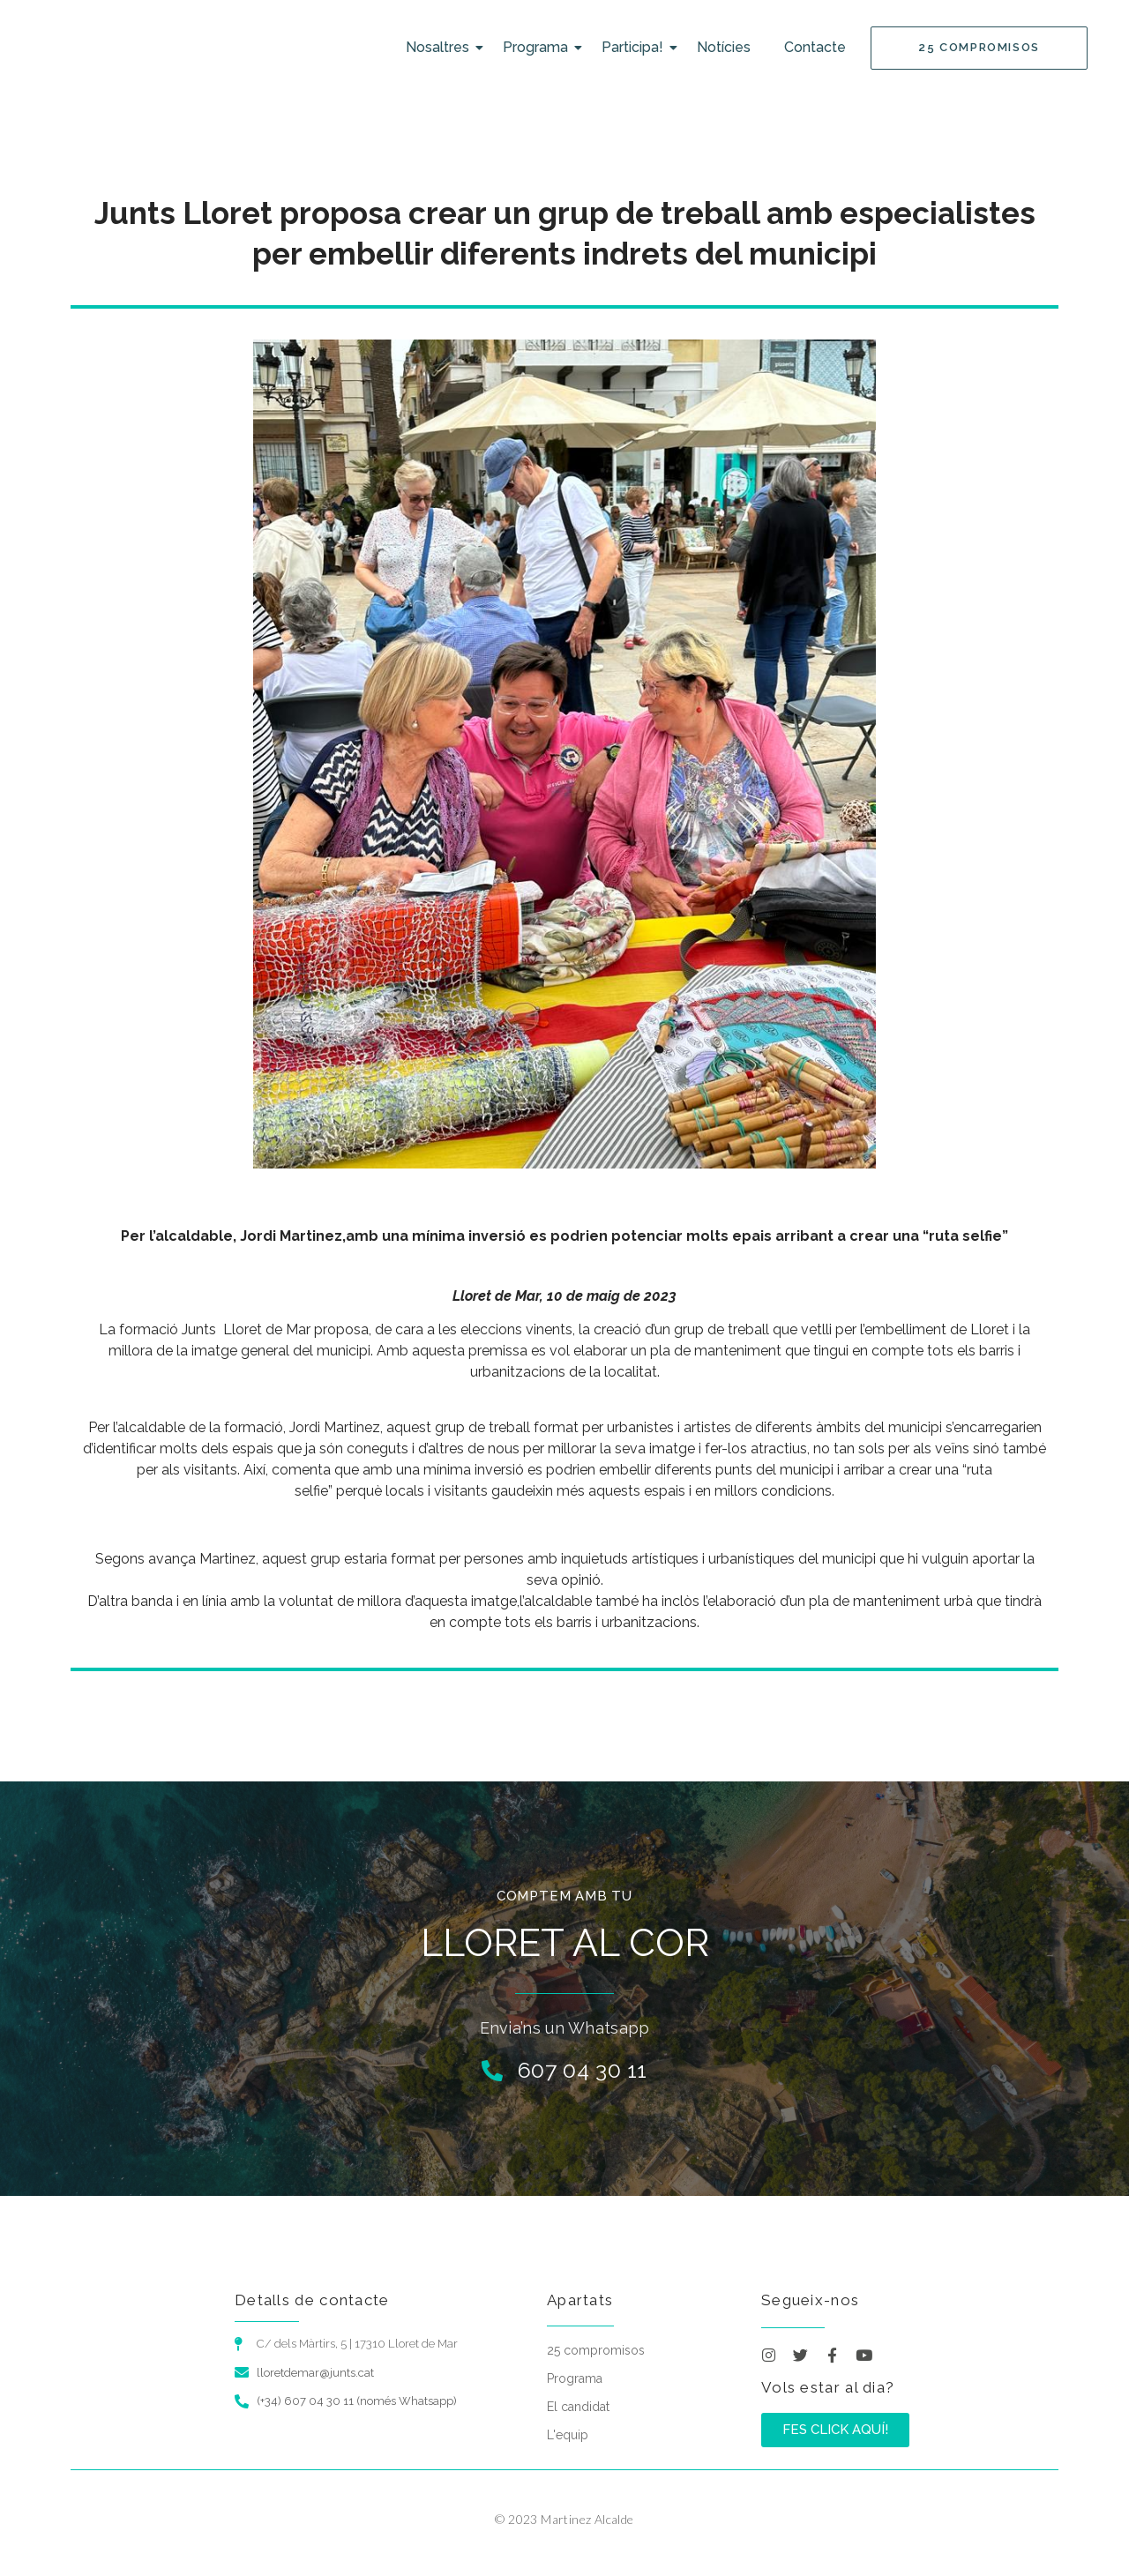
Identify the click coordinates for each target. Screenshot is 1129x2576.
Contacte (815, 47)
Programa (539, 47)
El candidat (578, 2407)
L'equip (567, 2435)
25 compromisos (596, 2350)
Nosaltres (441, 47)
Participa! (636, 47)
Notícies (724, 47)
